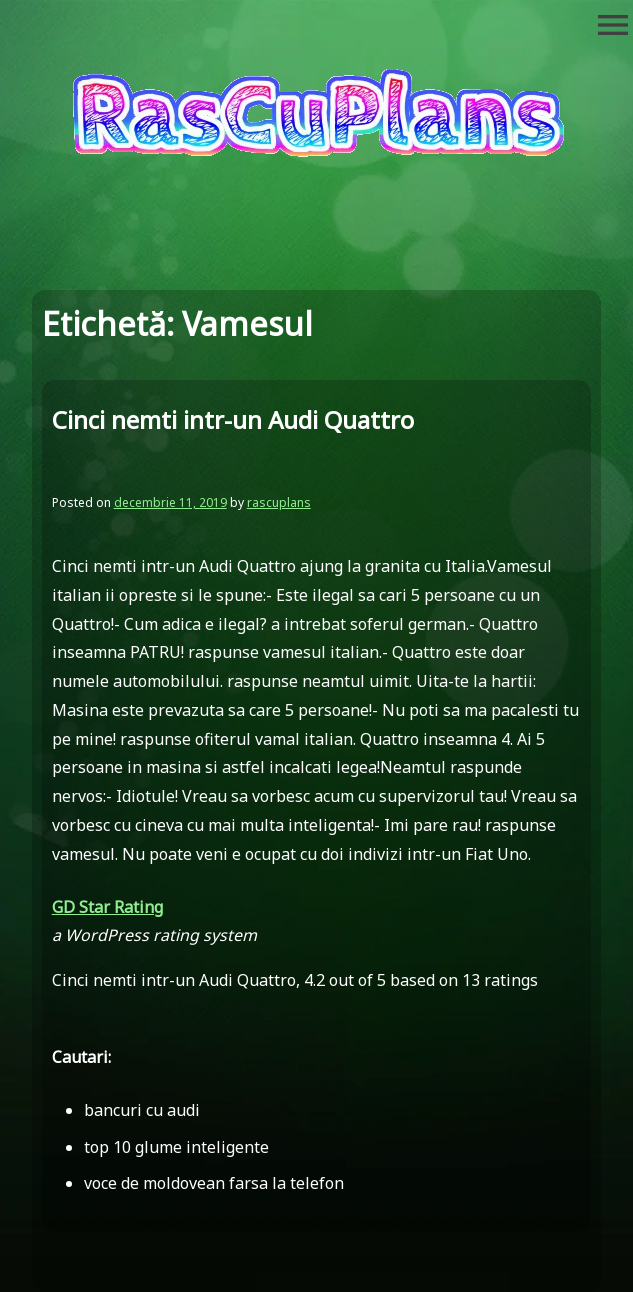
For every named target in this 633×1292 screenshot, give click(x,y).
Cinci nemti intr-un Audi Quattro (233, 419)
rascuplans (279, 502)
